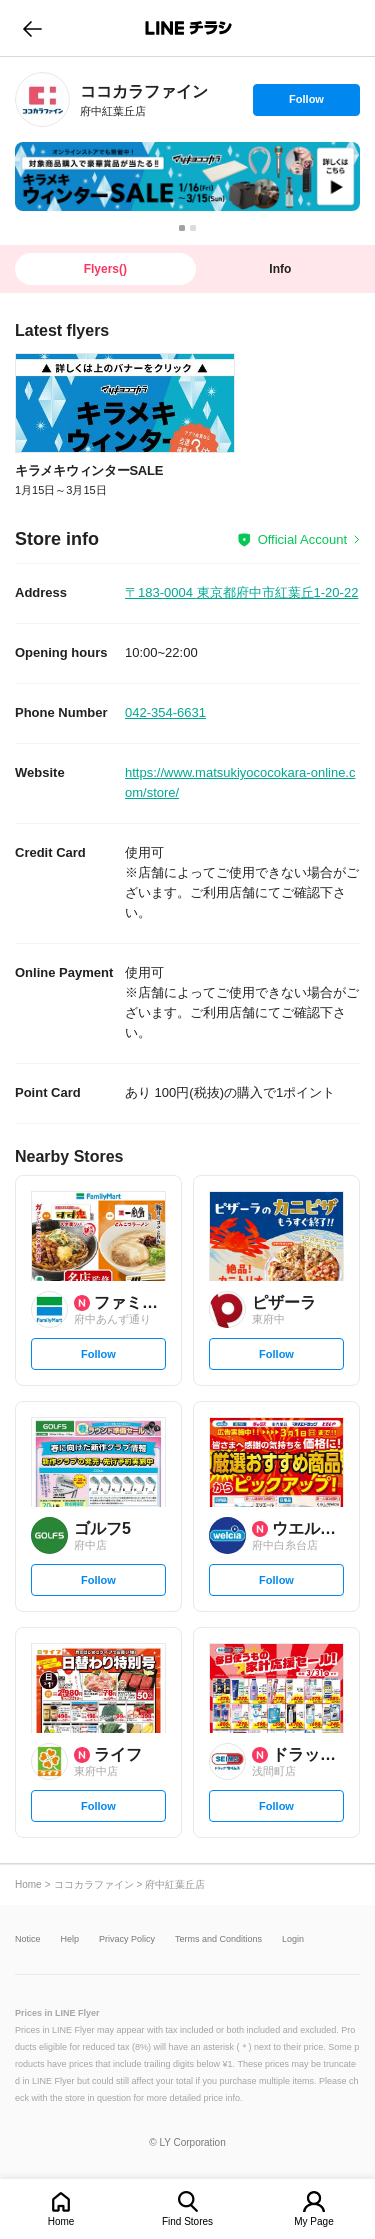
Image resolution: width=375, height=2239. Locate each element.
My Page (313, 2221)
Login (293, 1939)
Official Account (302, 539)
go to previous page (32, 28)
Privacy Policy (127, 1939)
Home (61, 2221)
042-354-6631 (165, 712)
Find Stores (187, 2221)
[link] (42, 99)
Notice (28, 1939)
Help (70, 1939)
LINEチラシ (189, 28)
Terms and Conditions (218, 1939)
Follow (306, 104)
